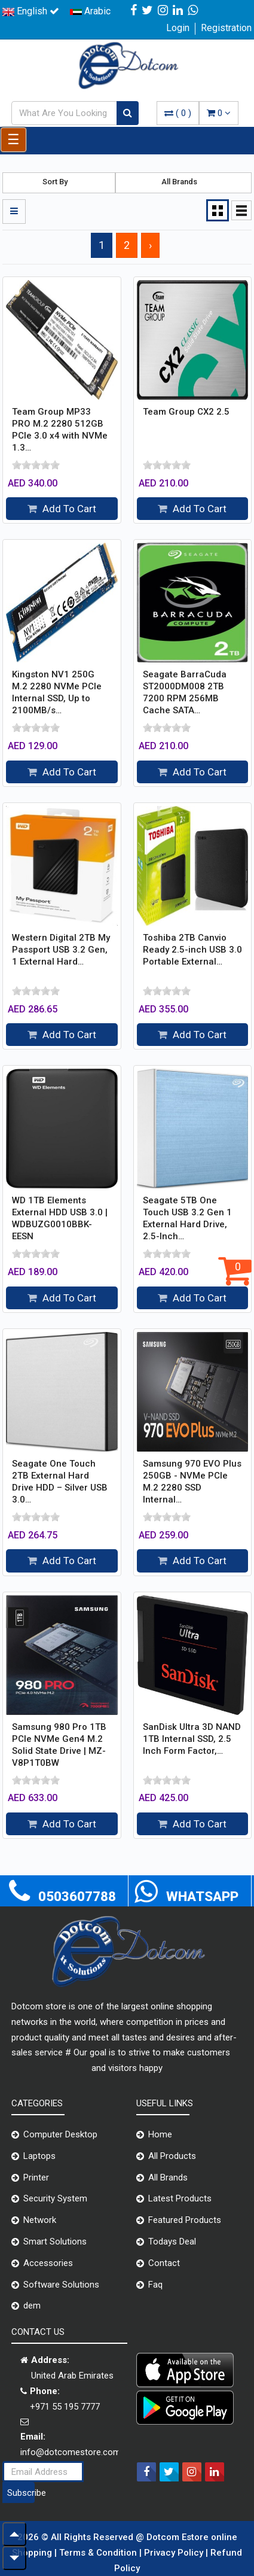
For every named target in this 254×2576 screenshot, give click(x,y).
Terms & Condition (99, 2552)
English (30, 11)
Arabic (90, 11)
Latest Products (180, 2198)
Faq (155, 2284)
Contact (164, 2263)
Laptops (39, 2156)
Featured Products (184, 2220)
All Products (172, 2156)
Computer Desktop (60, 2134)
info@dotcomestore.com (70, 2452)
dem (32, 2305)
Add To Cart (61, 509)
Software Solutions (61, 2284)
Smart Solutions (55, 2241)
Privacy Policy (175, 2552)
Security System (55, 2198)
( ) (177, 113)
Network (39, 2220)
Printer (36, 2177)
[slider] (36, 465)
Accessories (48, 2263)
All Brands (168, 2177)
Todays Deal (172, 2241)
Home (160, 2134)
